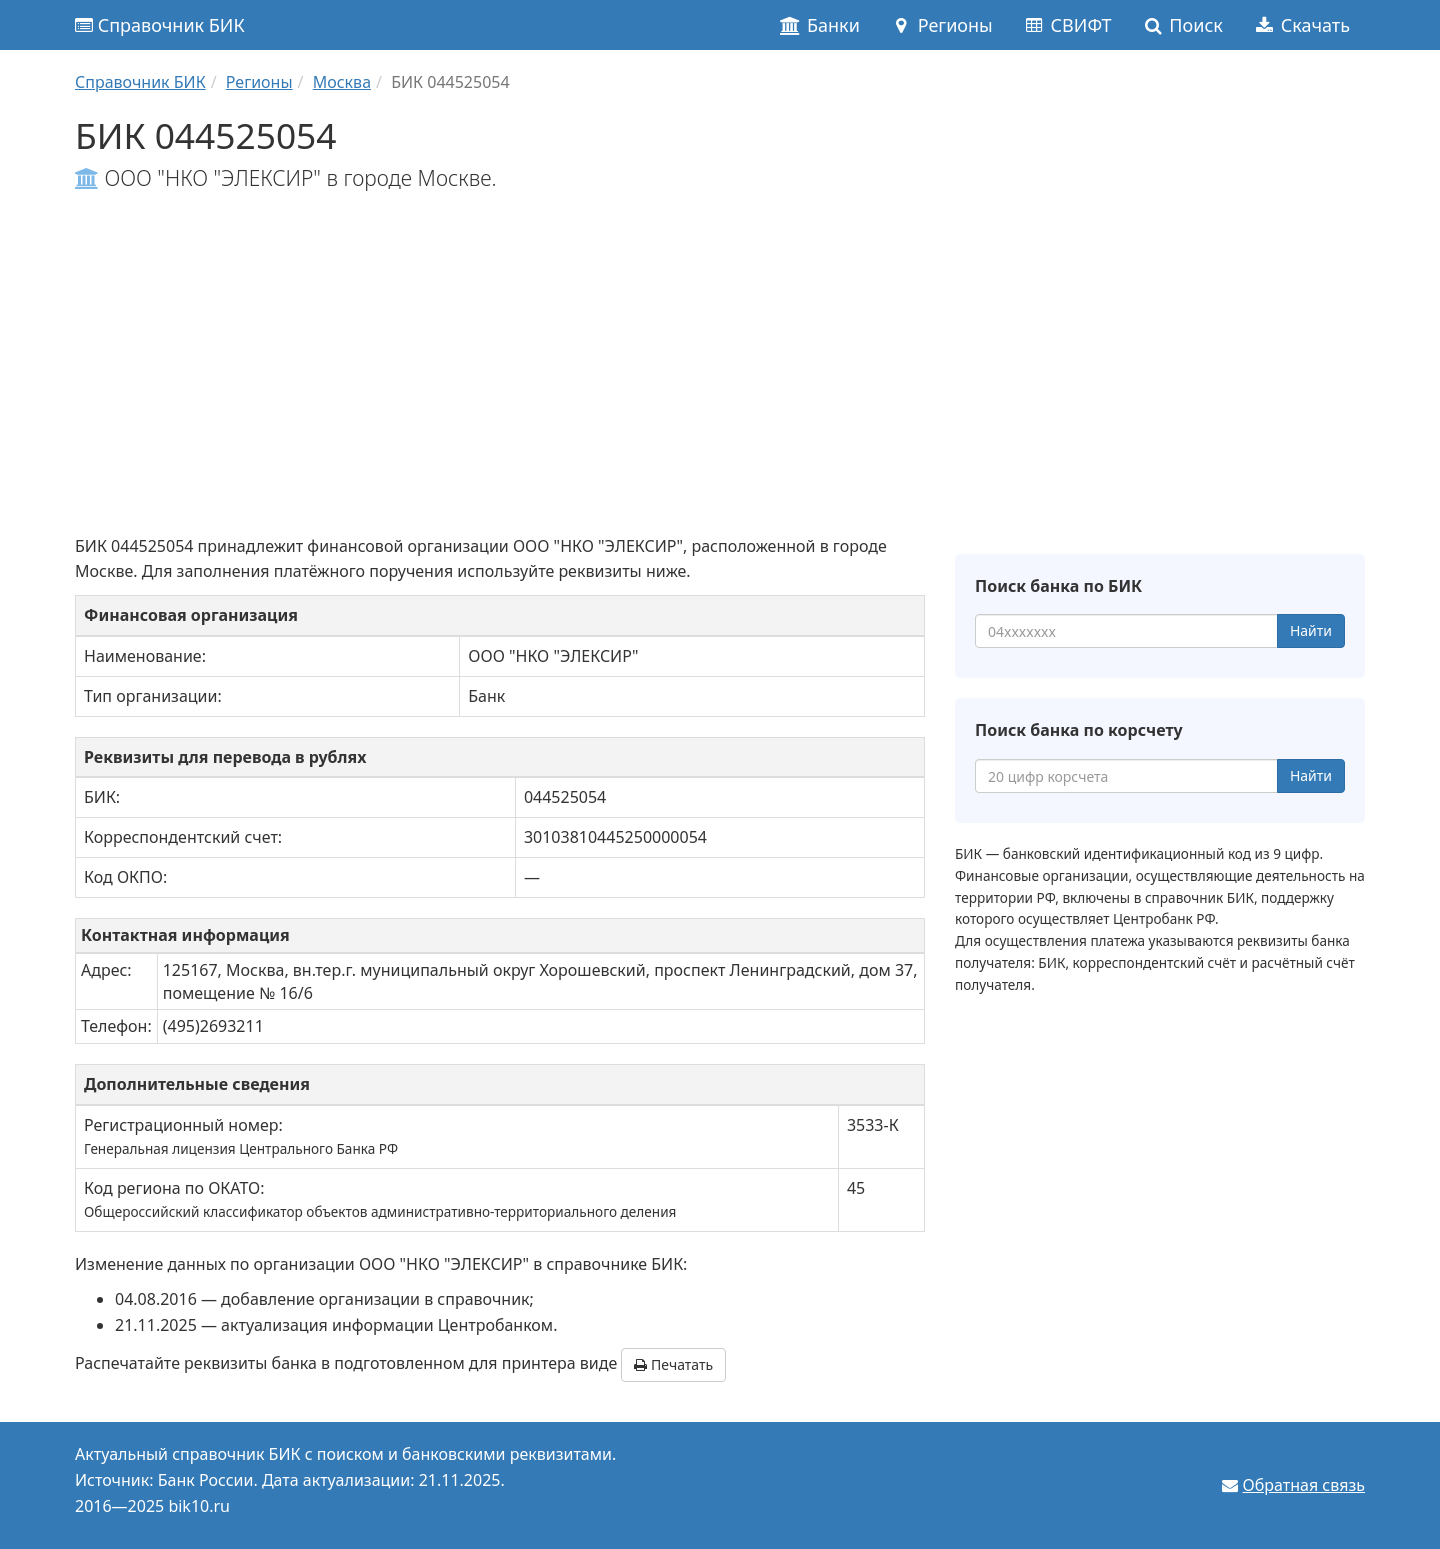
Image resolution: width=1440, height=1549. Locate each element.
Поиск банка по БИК (1058, 586)
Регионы (941, 25)
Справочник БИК (160, 25)
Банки (819, 25)
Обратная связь (1304, 1485)
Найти (1311, 630)
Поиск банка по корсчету (1079, 730)
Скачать (1301, 25)
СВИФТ (1067, 25)
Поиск (1182, 25)
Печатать (673, 1364)
